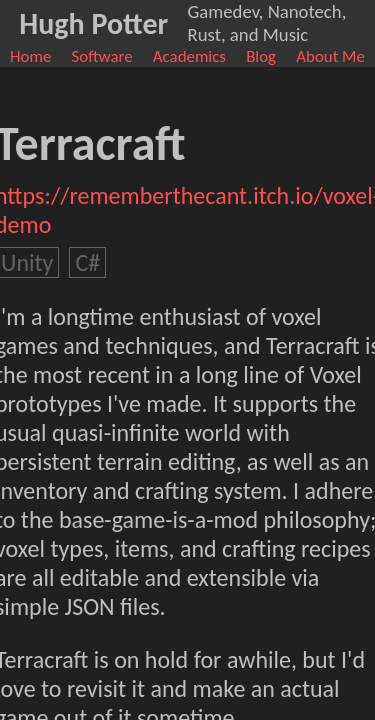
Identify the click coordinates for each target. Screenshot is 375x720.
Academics (189, 56)
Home (30, 56)
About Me (330, 56)
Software (102, 56)
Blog (261, 56)
